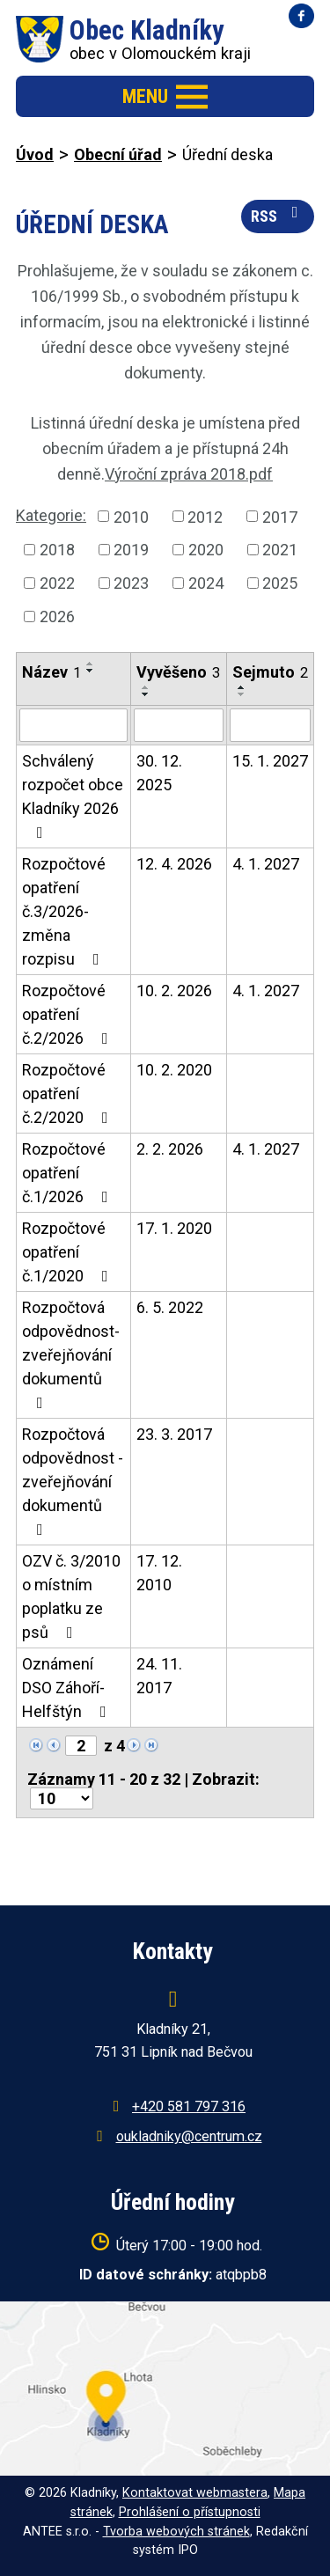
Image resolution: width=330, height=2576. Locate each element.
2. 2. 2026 (169, 1149)
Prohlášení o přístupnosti (189, 2512)
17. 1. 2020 (174, 1228)
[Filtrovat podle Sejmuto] (270, 725)
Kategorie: (51, 515)
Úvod (35, 154)
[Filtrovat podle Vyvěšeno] (178, 725)
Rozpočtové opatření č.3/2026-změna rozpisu (64, 911)
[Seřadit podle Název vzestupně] (90, 663)
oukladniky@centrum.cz (189, 2136)
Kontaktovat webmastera (195, 2492)
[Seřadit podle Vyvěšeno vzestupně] (146, 687)
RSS (278, 214)
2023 (131, 583)
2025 (279, 583)
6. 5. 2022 (169, 1307)
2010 (131, 516)
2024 (206, 583)
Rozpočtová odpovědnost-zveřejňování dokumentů (71, 1354)
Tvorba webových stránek (176, 2531)
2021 (279, 549)
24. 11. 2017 (159, 1676)
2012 (205, 516)
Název (51, 672)
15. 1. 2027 (270, 761)
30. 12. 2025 (159, 773)
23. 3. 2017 (174, 1434)
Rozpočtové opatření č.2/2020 (68, 1093)
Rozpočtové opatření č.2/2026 (68, 1014)
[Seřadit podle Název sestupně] (90, 670)
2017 (279, 516)
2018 (57, 549)
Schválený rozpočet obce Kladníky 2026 (72, 796)
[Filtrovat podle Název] (73, 725)
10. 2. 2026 (174, 990)
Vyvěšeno (178, 672)
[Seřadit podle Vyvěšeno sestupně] (146, 694)
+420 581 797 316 (189, 2106)
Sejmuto (270, 672)
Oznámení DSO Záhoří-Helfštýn (68, 1688)
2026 (57, 616)
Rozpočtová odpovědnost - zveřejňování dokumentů (72, 1481)
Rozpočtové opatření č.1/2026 (68, 1173)
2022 (57, 583)
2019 (131, 549)
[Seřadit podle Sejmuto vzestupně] (242, 687)
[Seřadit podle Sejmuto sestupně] (242, 694)
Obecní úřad (118, 154)
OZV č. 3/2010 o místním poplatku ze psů (71, 1596)
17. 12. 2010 (159, 1573)
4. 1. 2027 (265, 864)
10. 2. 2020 (174, 1069)
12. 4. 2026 (174, 864)
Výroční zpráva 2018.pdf (189, 474)
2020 (206, 549)
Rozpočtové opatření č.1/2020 (68, 1252)
